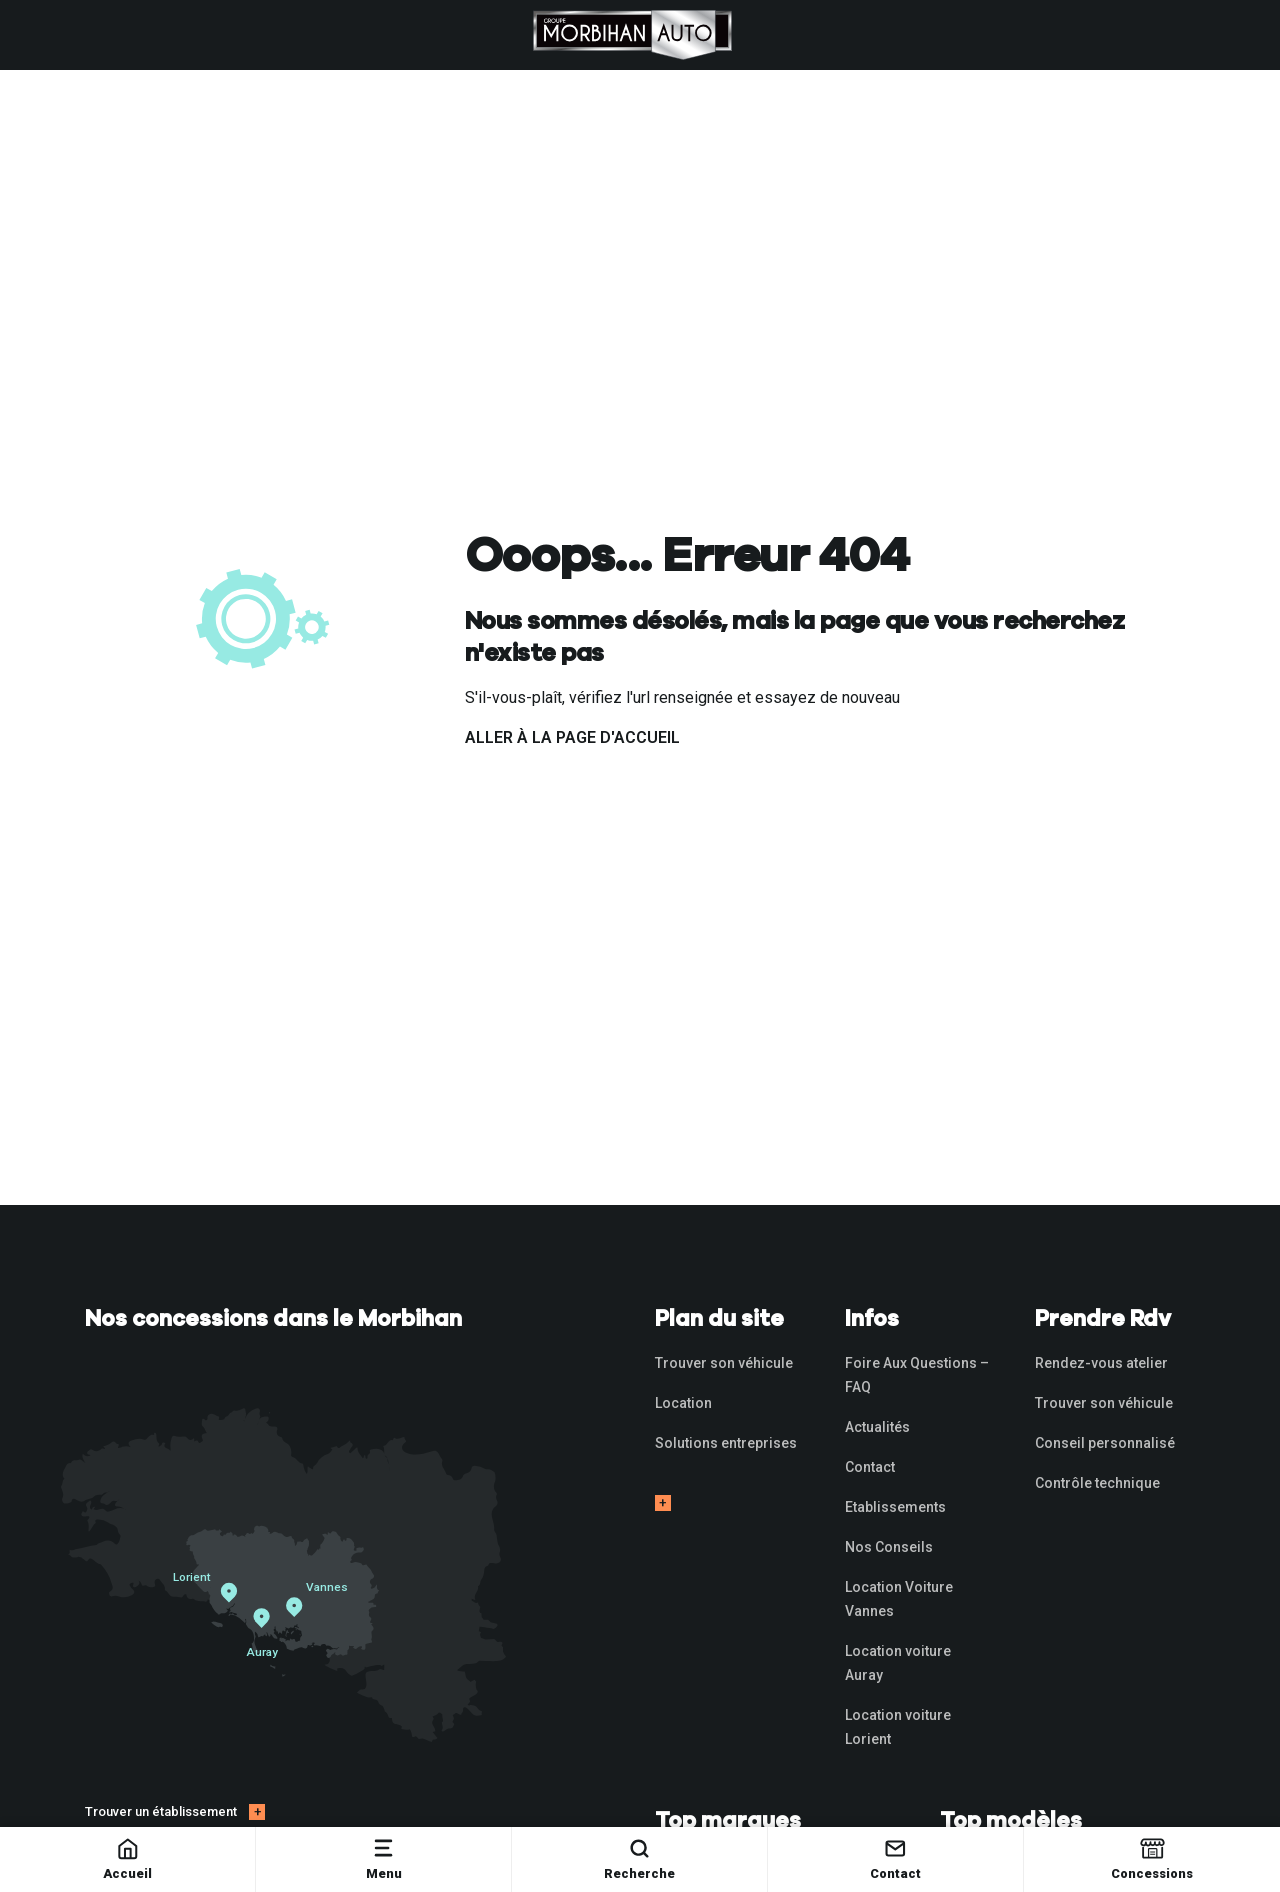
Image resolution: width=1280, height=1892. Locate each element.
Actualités (877, 1427)
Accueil (127, 1858)
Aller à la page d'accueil (572, 737)
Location (683, 1403)
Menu (384, 1858)
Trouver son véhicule (724, 1363)
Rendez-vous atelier (1101, 1363)
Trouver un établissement (161, 1811)
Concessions (1152, 1858)
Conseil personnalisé (1105, 1443)
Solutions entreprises (726, 1443)
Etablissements (895, 1507)
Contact (895, 1858)
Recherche (639, 1858)
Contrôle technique (1097, 1483)
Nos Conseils (889, 1547)
